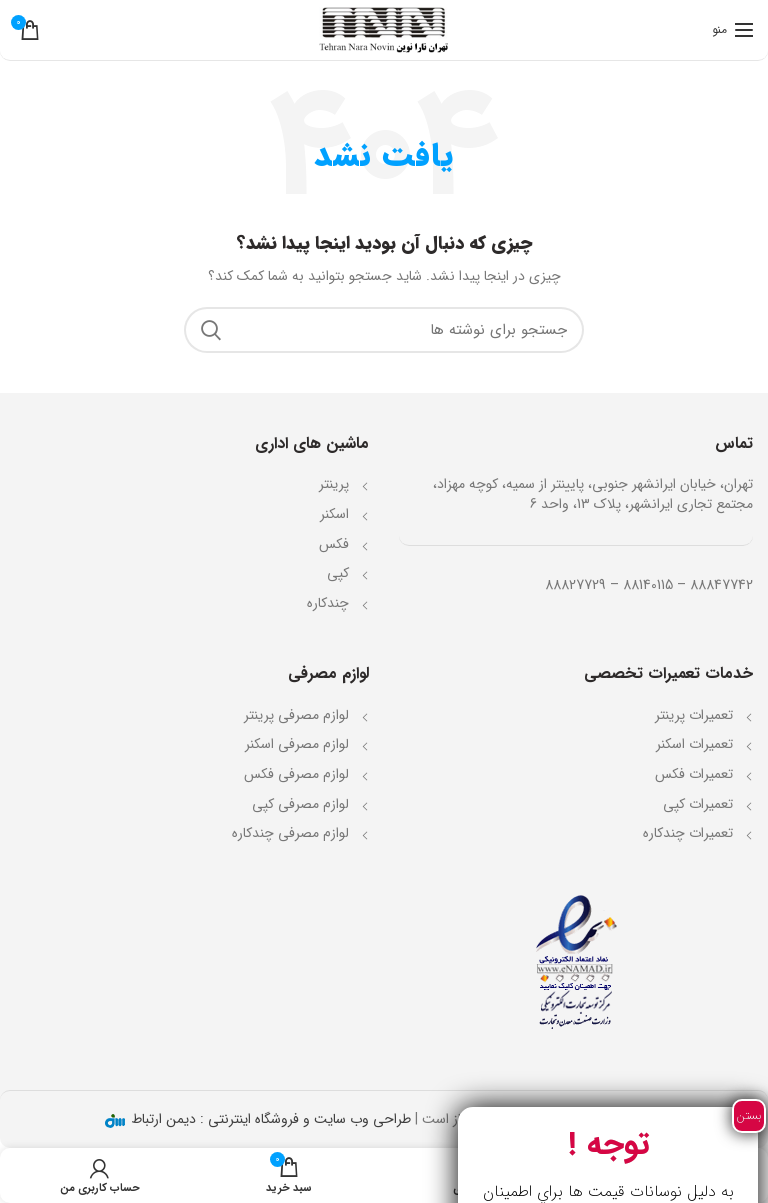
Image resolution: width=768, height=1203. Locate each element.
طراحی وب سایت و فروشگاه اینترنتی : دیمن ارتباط (269, 1119)
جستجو (211, 330)
